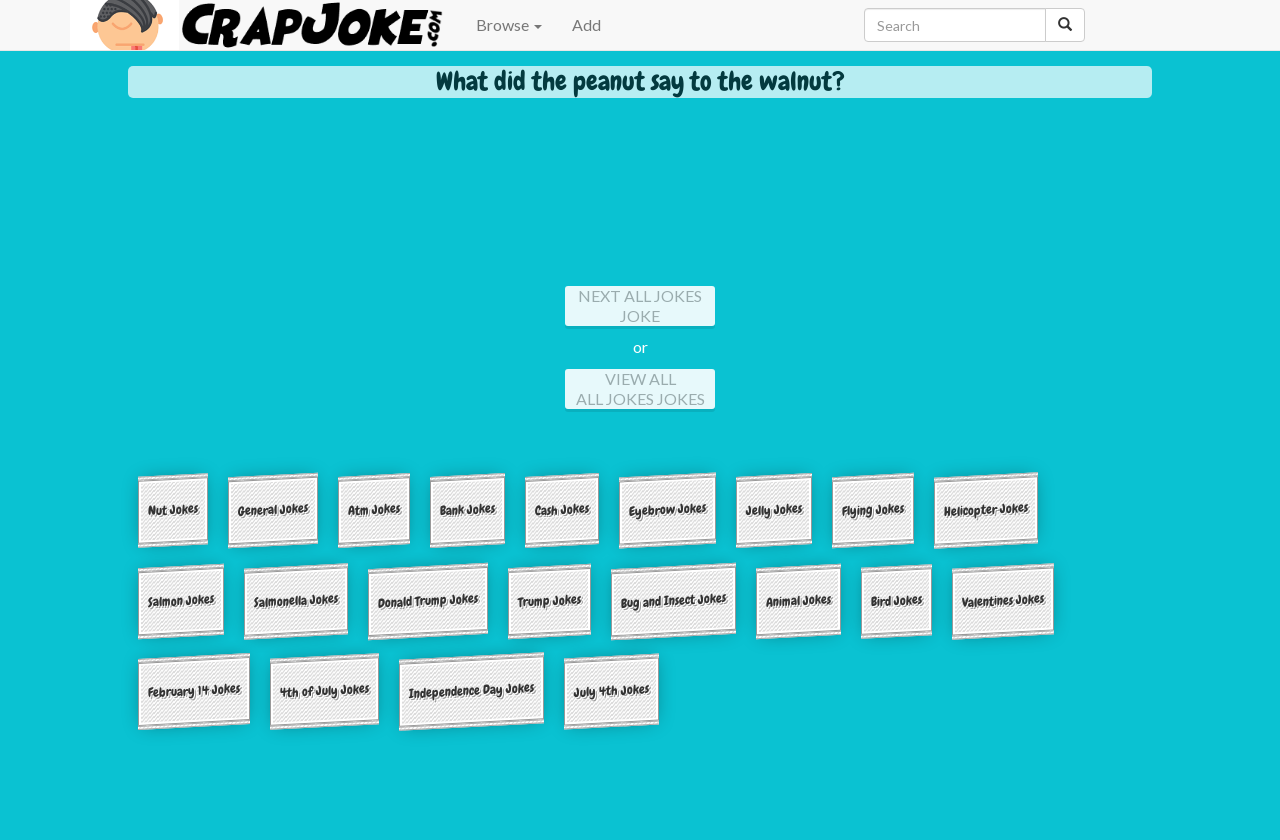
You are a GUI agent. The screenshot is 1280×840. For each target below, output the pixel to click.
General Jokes (273, 509)
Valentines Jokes (1003, 599)
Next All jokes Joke (640, 305)
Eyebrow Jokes (667, 509)
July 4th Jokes (611, 690)
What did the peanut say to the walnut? (640, 81)
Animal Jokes (798, 600)
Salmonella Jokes (296, 599)
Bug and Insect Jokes (673, 600)
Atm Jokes (374, 509)
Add (586, 24)
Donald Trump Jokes (428, 600)
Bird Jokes (896, 600)
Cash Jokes (562, 509)
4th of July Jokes (324, 691)
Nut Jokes (173, 510)
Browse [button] (509, 24)
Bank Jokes (467, 509)
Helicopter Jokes (986, 509)
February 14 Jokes (194, 691)
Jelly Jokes (774, 509)
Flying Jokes (873, 509)
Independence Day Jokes (471, 691)
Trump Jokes (549, 600)
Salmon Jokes (181, 600)
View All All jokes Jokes (640, 388)
